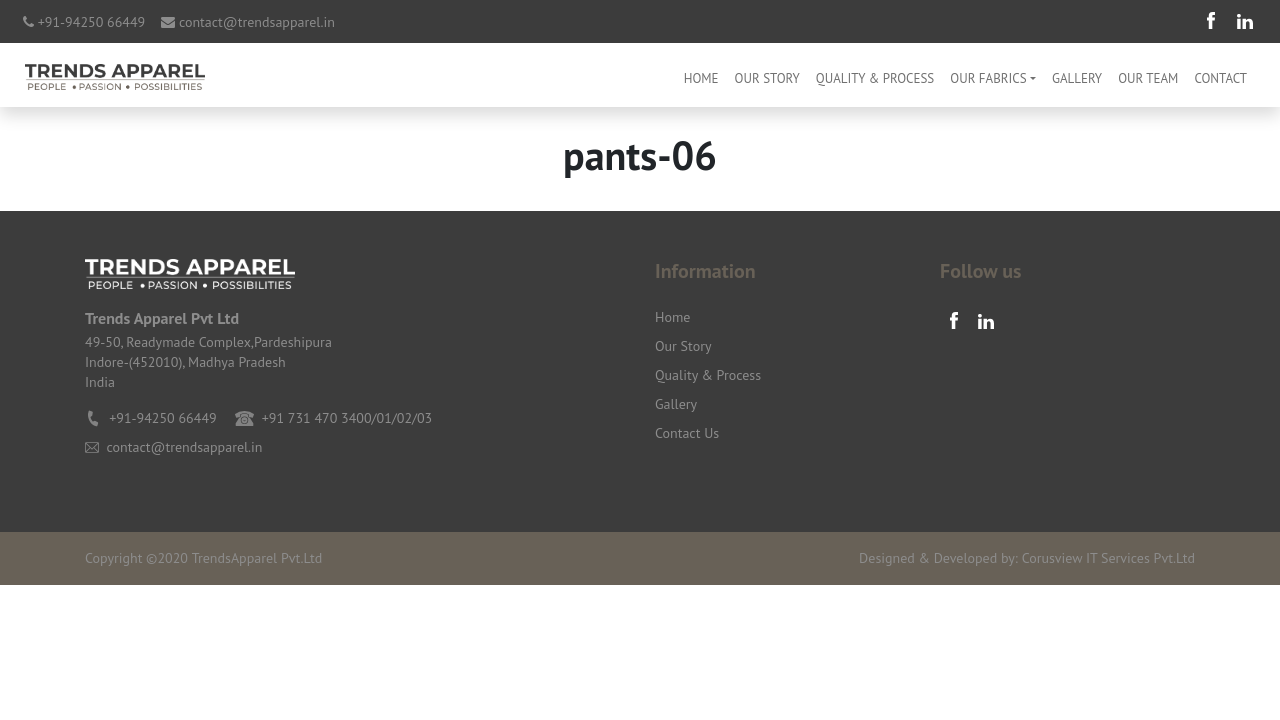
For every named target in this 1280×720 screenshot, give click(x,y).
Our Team (1148, 78)
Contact (1220, 78)
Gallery (1077, 78)
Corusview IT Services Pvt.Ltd (1108, 558)
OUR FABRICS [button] (988, 78)
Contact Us (687, 433)
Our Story (767, 78)
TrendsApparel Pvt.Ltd (257, 558)
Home (701, 78)
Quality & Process (875, 78)
